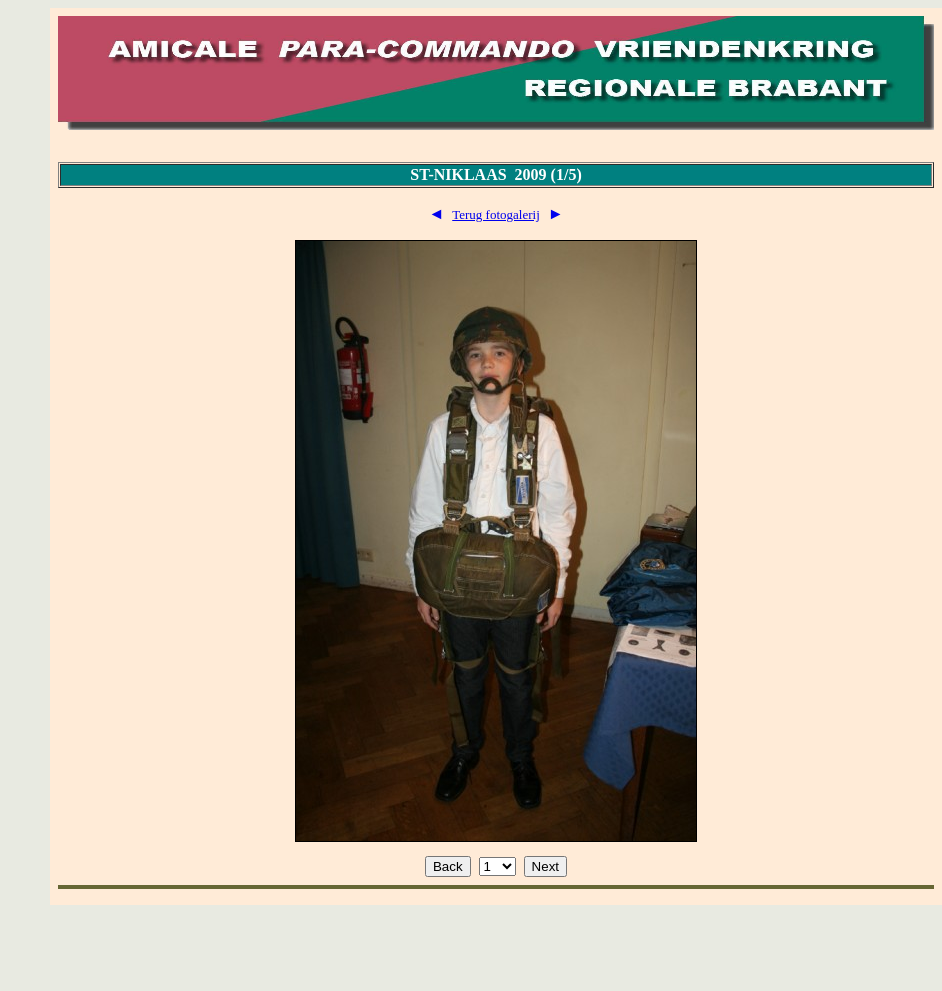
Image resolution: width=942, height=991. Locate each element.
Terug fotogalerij (496, 214)
